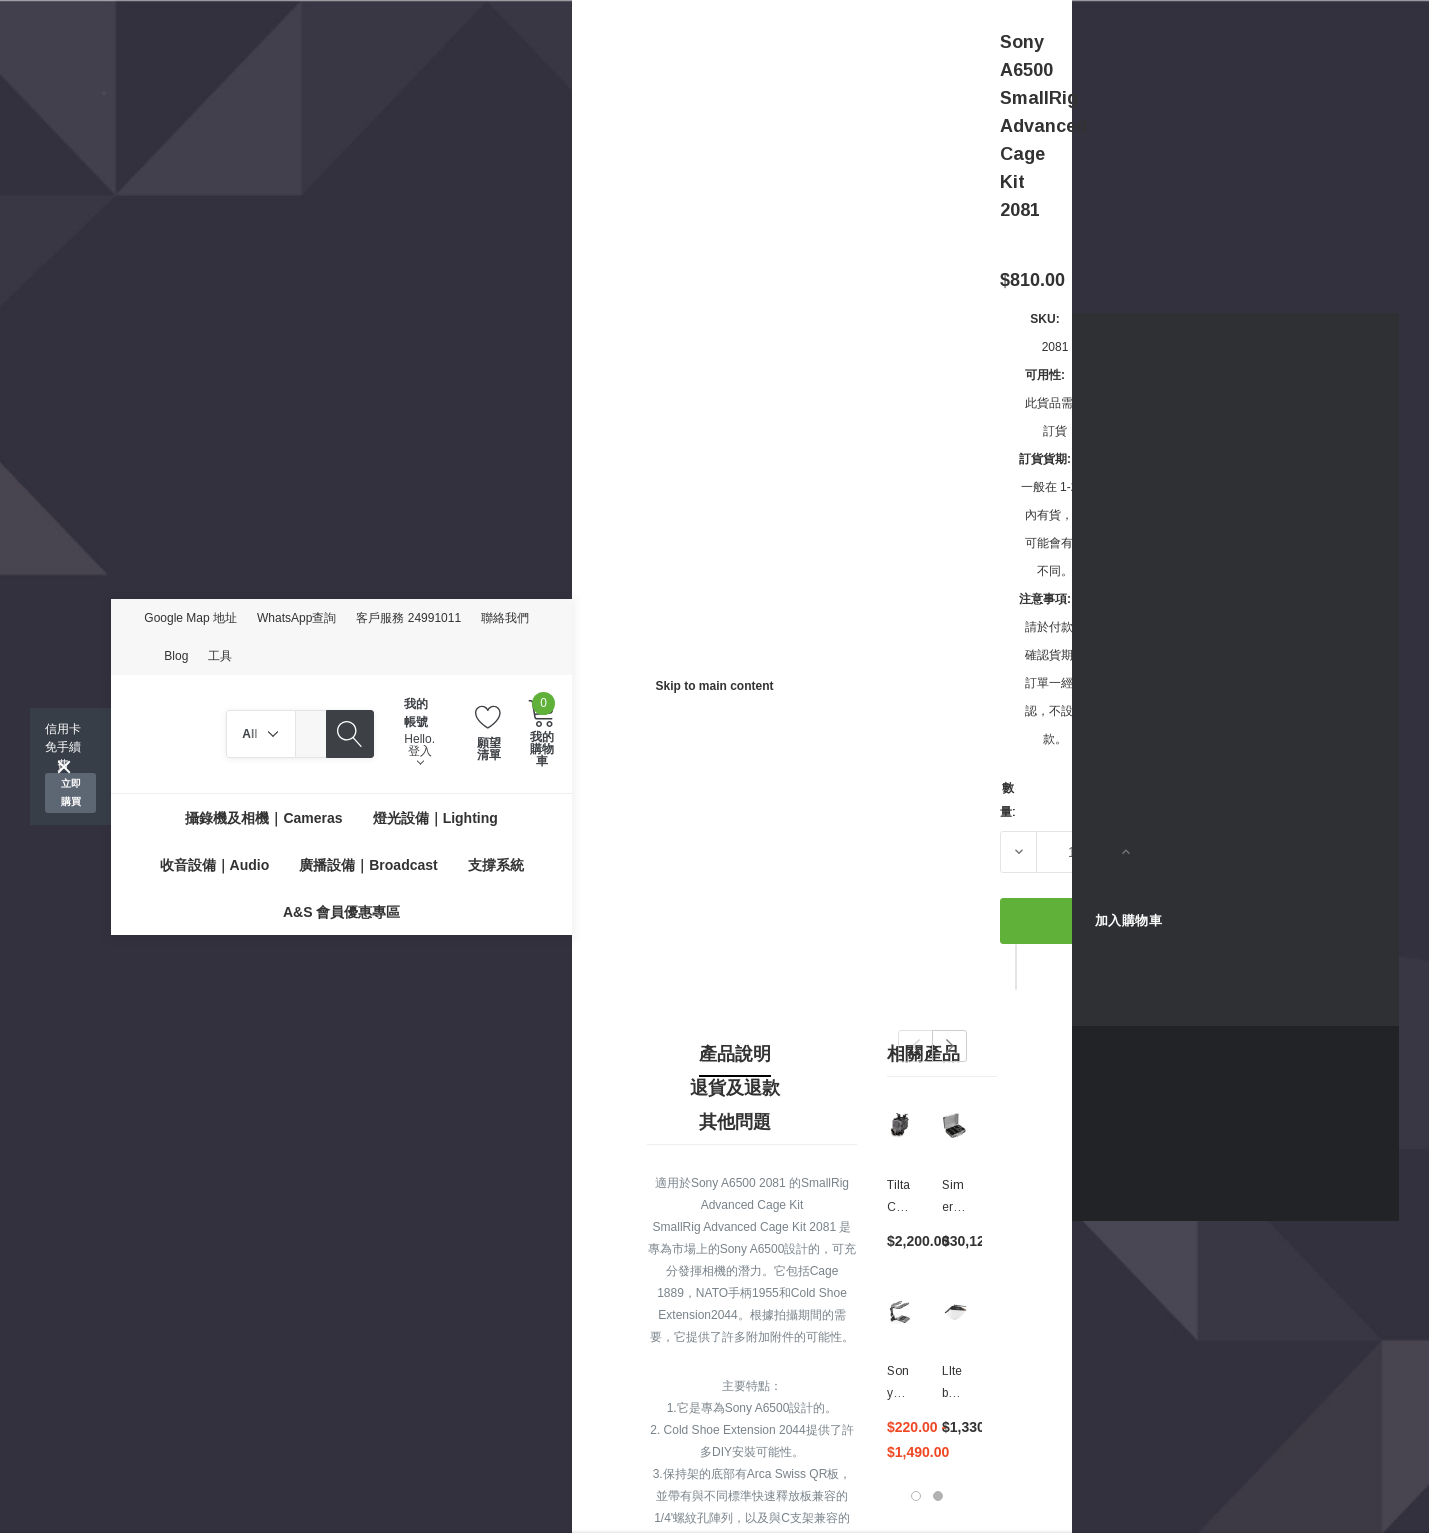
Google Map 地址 (190, 618)
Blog (176, 656)
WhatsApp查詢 (296, 618)
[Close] (64, 767)
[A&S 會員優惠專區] (341, 911)
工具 (220, 656)
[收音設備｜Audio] (215, 864)
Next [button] (949, 1046)
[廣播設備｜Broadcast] (368, 864)
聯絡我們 (505, 618)
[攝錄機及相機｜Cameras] (263, 817)
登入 (420, 756)
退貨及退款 (735, 1088)
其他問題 (735, 1122)
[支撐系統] (496, 864)
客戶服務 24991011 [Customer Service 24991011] (408, 618)
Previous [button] (915, 1046)
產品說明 (735, 1054)
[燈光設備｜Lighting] (435, 817)
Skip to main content (714, 686)
